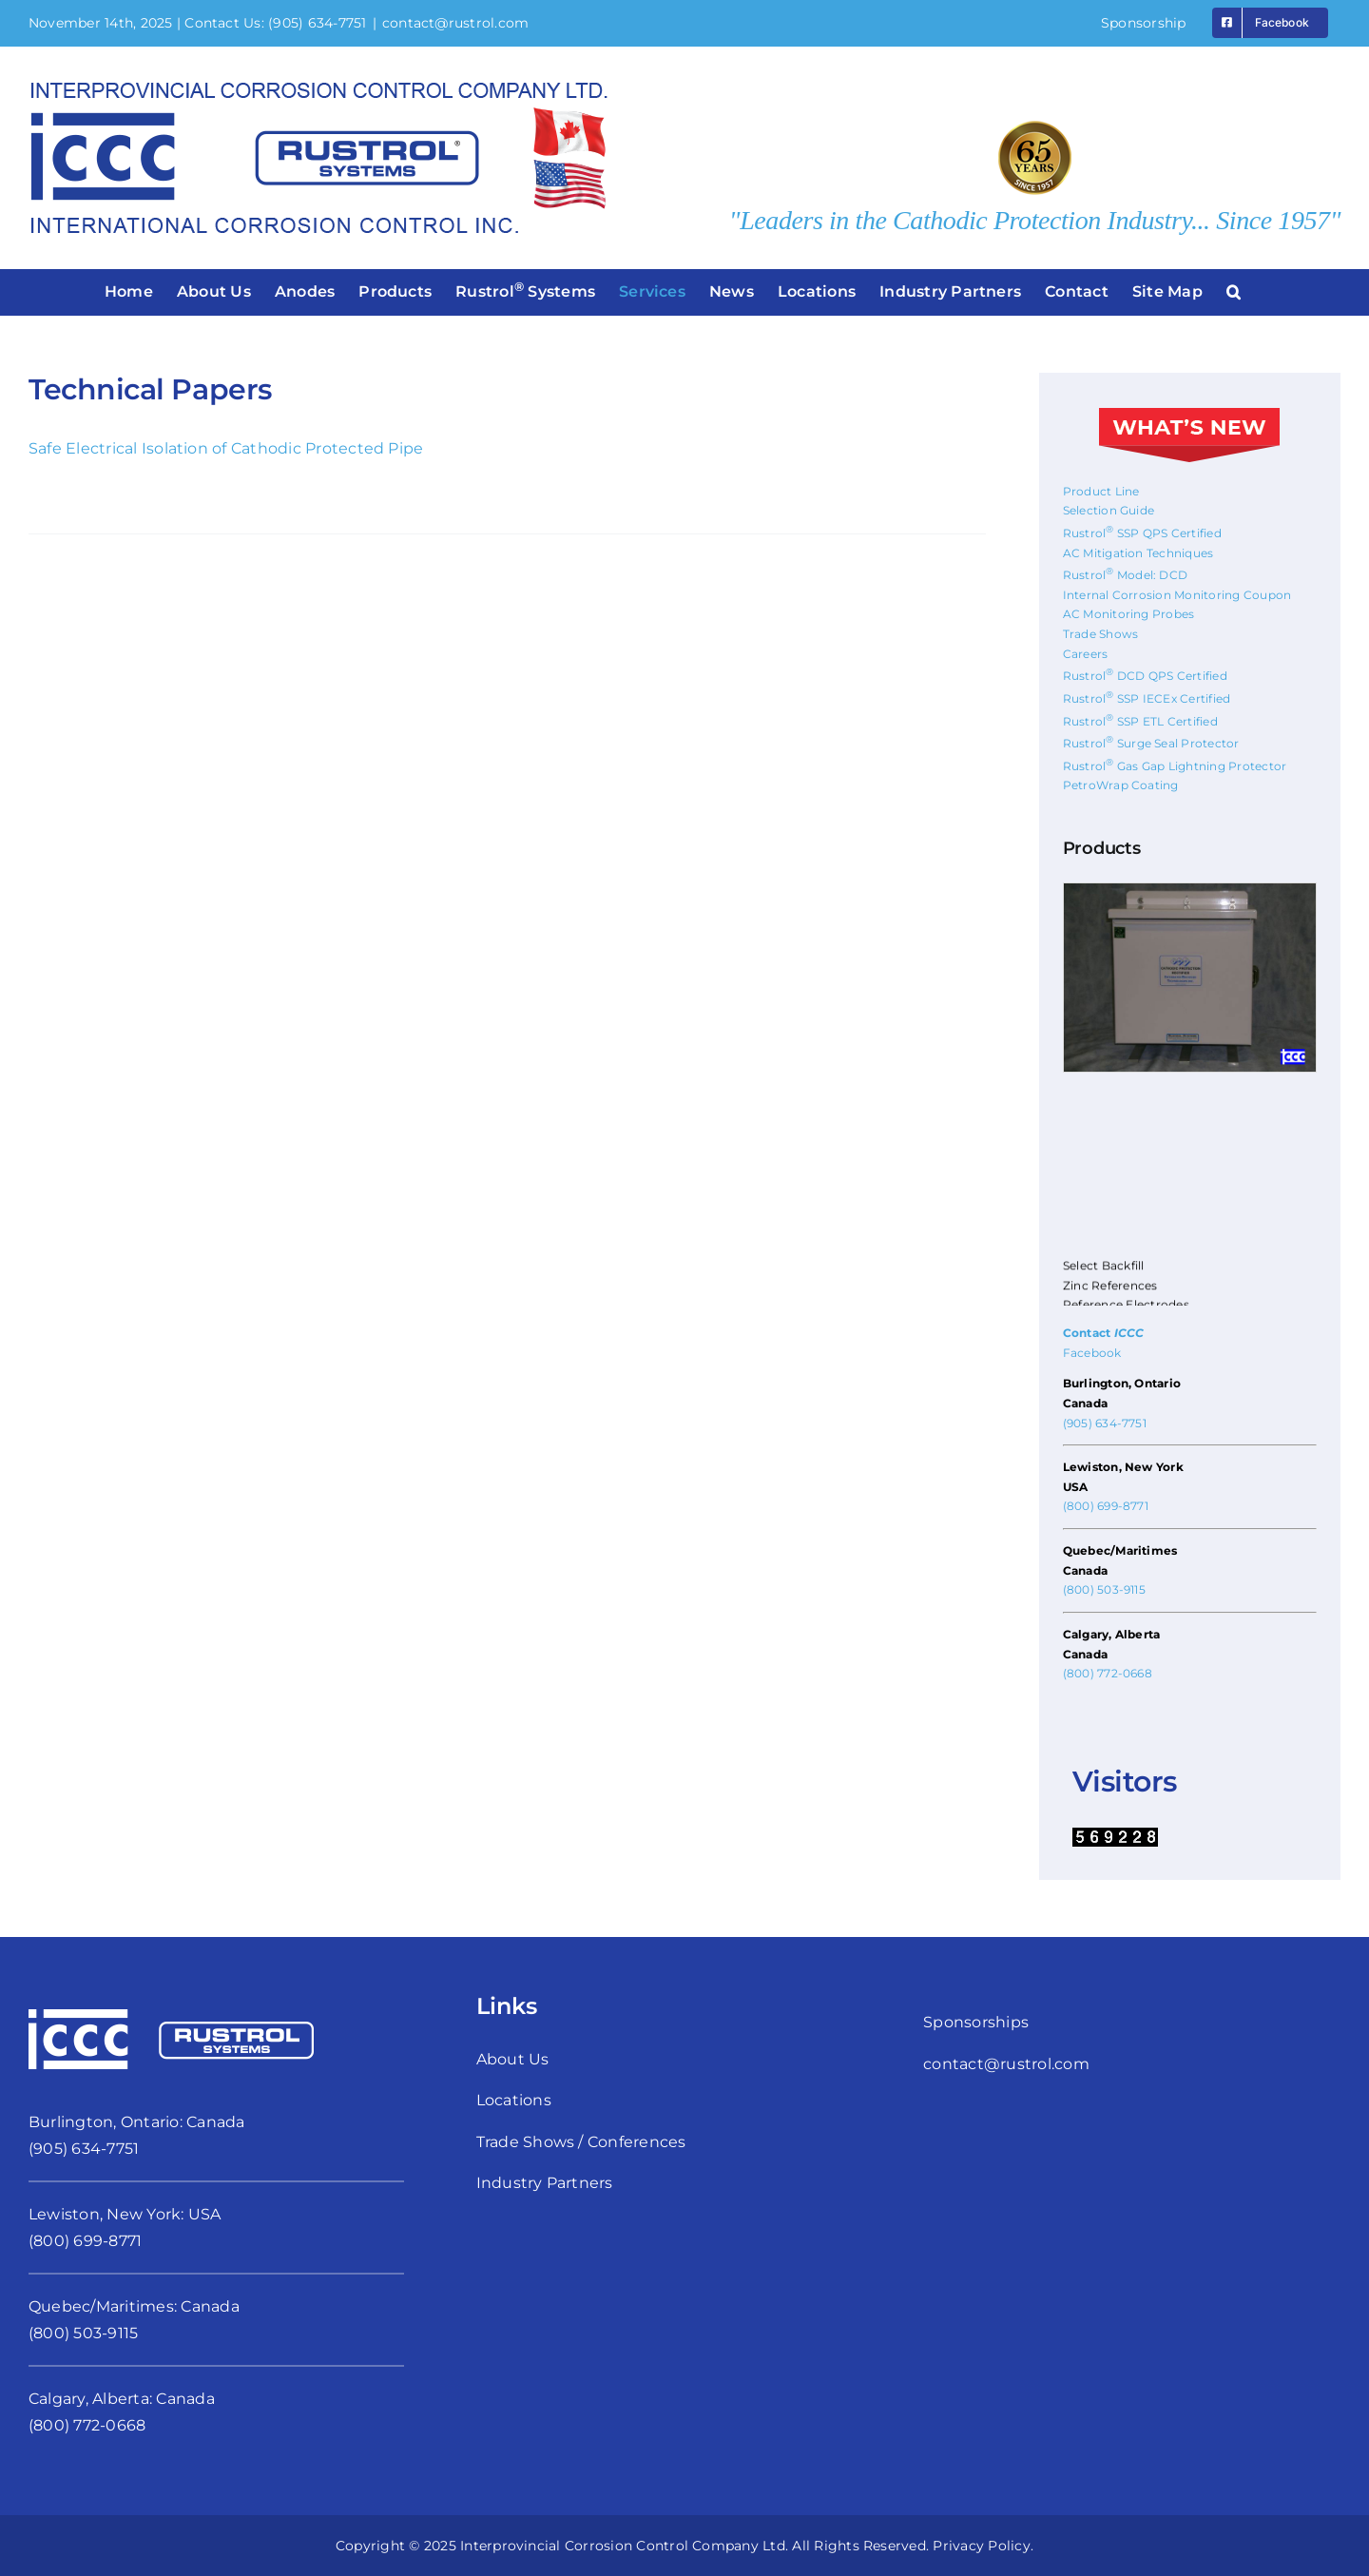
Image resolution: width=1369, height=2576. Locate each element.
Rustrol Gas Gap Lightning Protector (1175, 766)
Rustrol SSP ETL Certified (1140, 721)
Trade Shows (1101, 634)
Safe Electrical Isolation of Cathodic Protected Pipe (226, 448)
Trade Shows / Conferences (581, 2142)
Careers (1086, 654)
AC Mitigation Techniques (1138, 553)
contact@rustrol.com (456, 22)
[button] (1233, 292)
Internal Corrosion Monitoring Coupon (1177, 595)
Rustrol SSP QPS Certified (1142, 533)
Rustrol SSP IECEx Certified (1147, 698)
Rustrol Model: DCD (1125, 575)
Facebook (1092, 1353)
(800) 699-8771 (1105, 1506)
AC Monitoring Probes (1129, 614)
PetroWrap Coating (1121, 785)
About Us (513, 2059)
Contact (1104, 1333)
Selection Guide (1109, 510)
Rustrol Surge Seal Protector (1151, 743)
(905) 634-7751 (317, 22)
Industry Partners (544, 2183)
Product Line (1101, 491)
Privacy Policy (981, 2545)
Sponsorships (976, 2022)
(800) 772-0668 (1107, 1673)
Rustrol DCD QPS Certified (1145, 675)
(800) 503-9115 (1104, 1589)
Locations (513, 2100)
